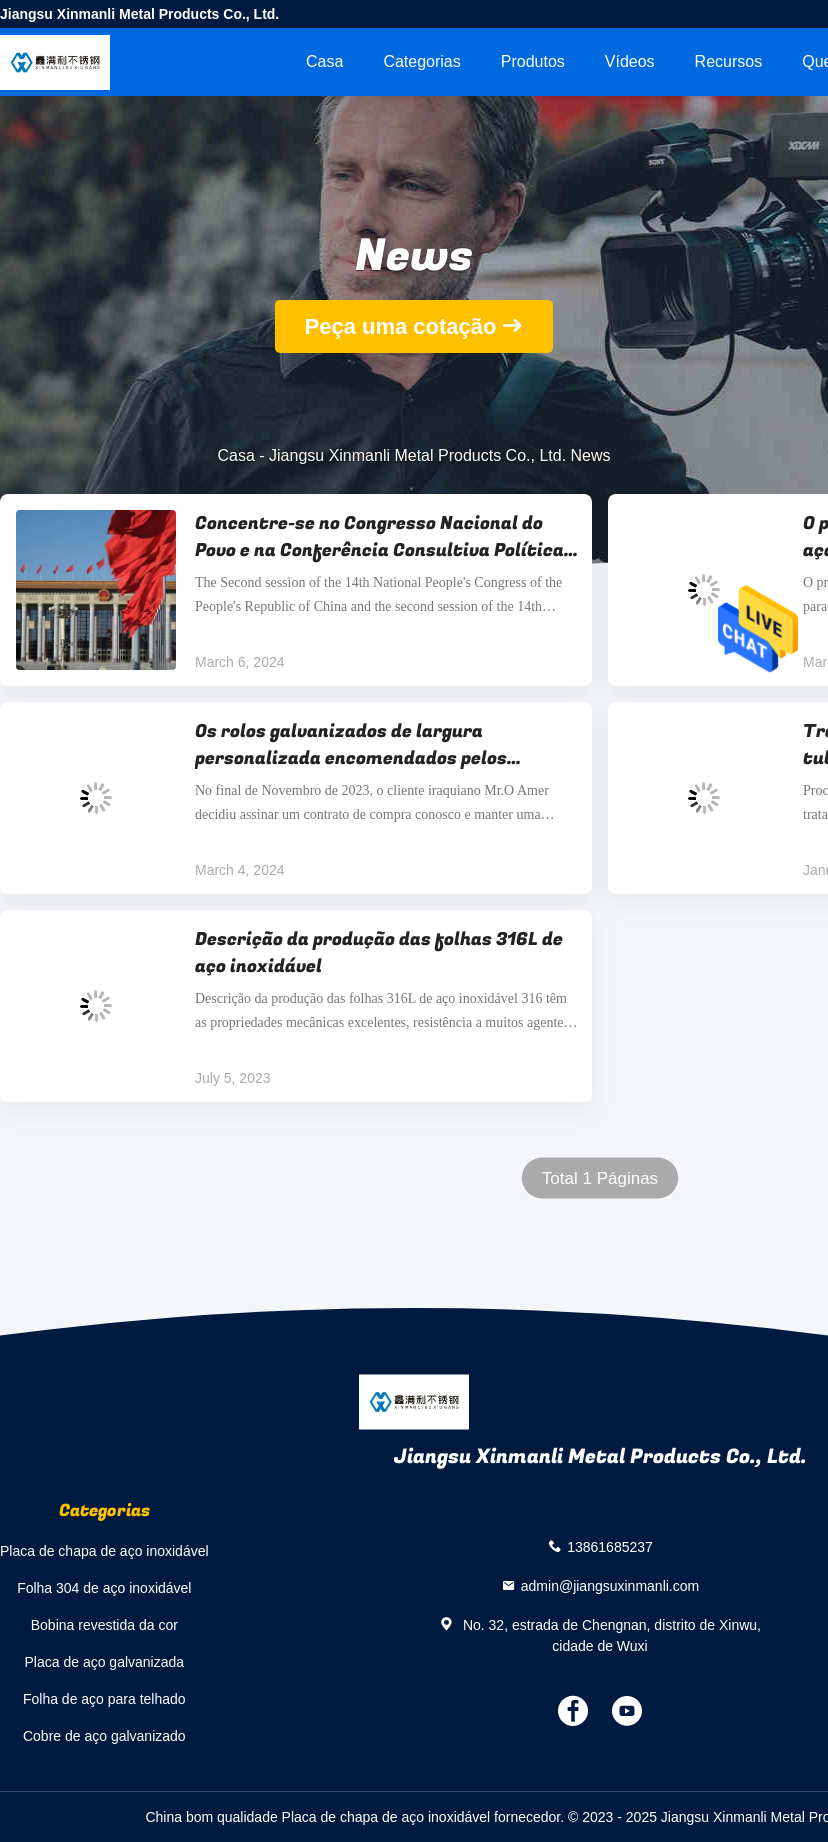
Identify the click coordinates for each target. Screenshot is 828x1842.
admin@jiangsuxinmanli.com (610, 1585)
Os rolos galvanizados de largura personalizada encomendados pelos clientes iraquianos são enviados (351, 745)
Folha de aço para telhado (104, 1699)
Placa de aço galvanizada (105, 1662)
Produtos (533, 61)
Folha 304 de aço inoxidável (104, 1588)
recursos (729, 61)
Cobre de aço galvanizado (104, 1736)
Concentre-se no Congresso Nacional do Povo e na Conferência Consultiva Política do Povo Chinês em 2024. (379, 537)
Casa (324, 61)
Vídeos (630, 61)
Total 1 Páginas (600, 1178)
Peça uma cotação (401, 326)
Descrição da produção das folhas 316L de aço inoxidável (379, 953)
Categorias (421, 61)
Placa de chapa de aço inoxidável (104, 1551)
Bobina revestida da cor (104, 1625)
